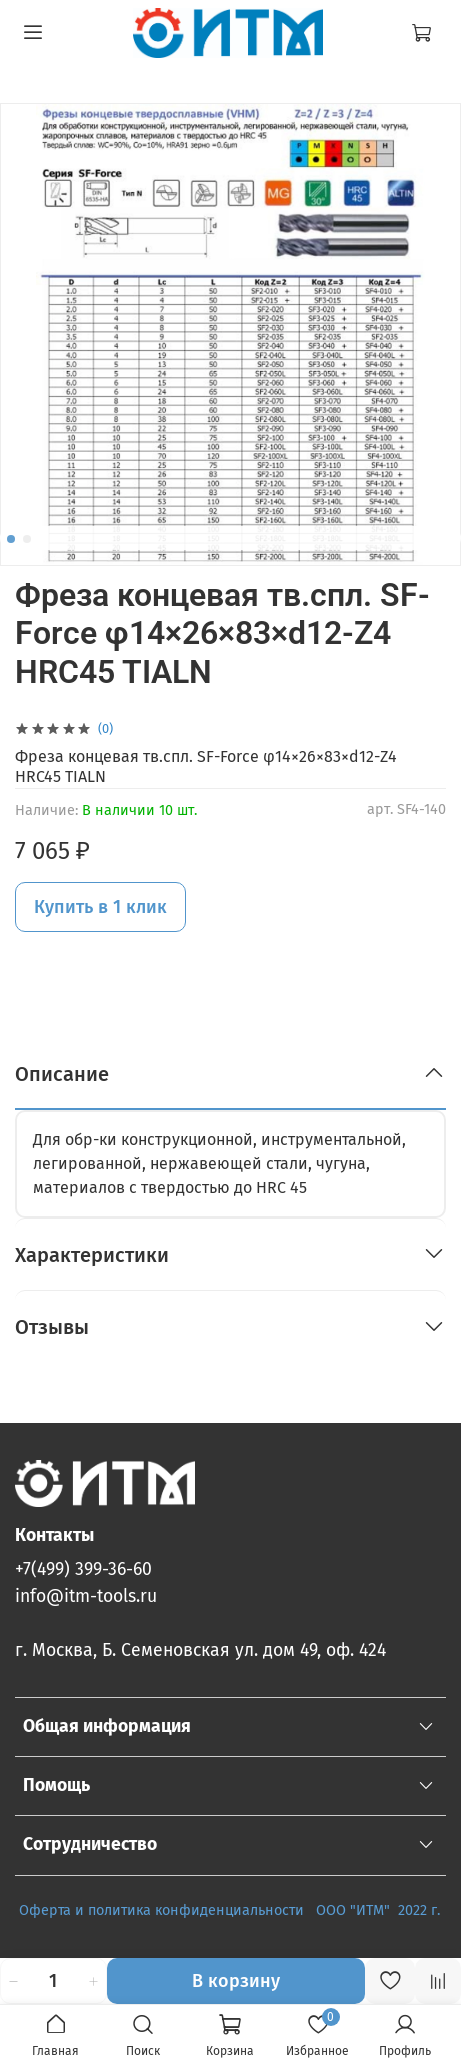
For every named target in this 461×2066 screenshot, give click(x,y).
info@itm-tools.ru (86, 1596)
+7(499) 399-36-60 (83, 1569)
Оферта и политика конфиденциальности (161, 1910)
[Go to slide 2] (27, 539)
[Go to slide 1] (11, 539)
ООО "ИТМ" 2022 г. (380, 1910)
